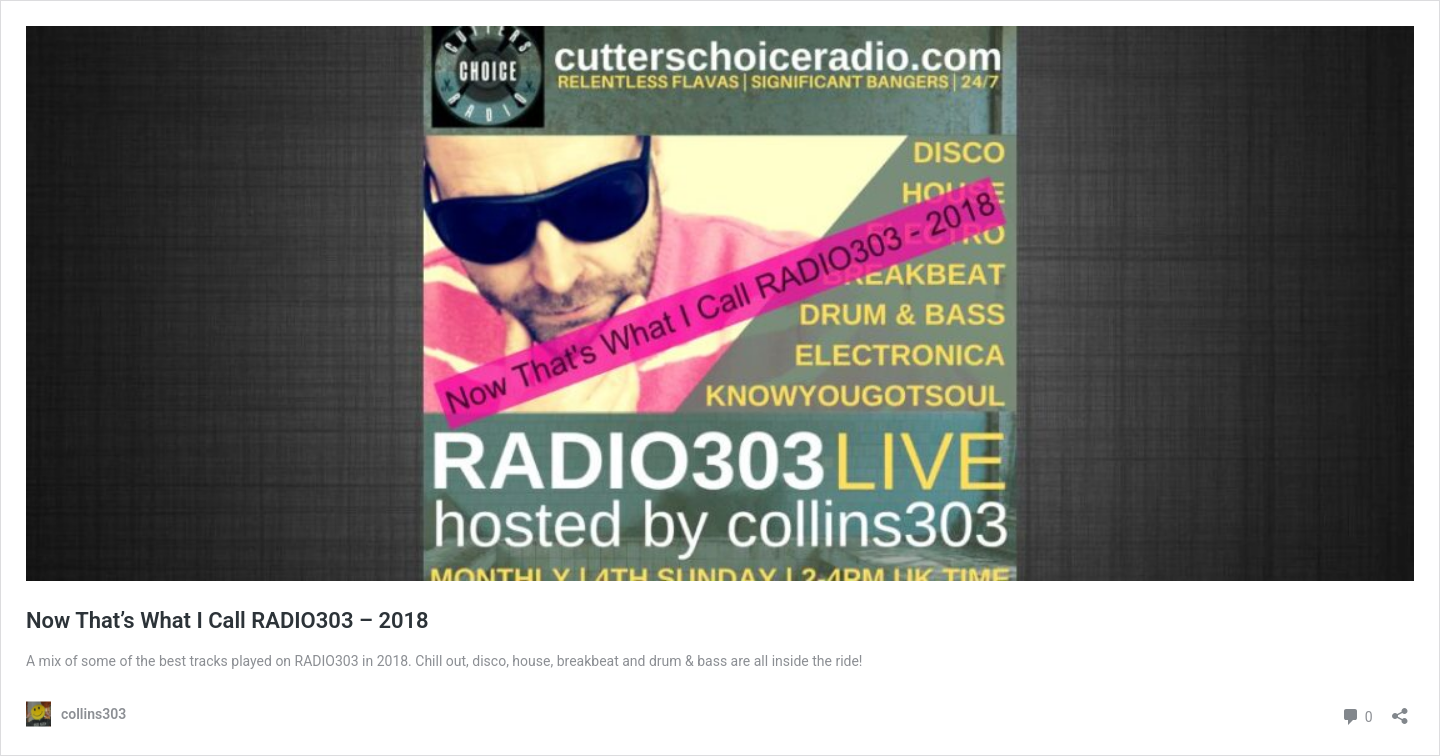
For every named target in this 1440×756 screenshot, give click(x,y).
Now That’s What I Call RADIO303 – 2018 (227, 620)
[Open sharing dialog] (1400, 709)
